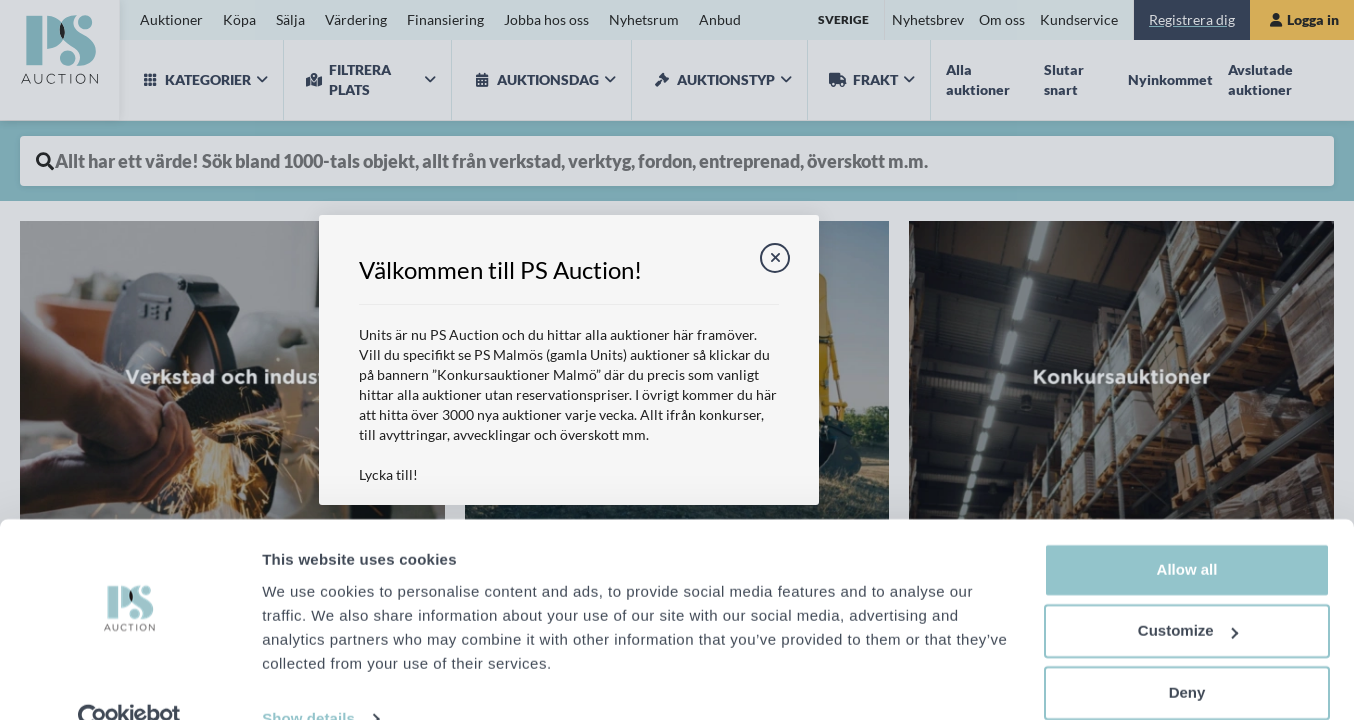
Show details (308, 680)
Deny (1187, 654)
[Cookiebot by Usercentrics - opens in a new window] (129, 681)
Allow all (1187, 531)
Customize (1188, 592)
